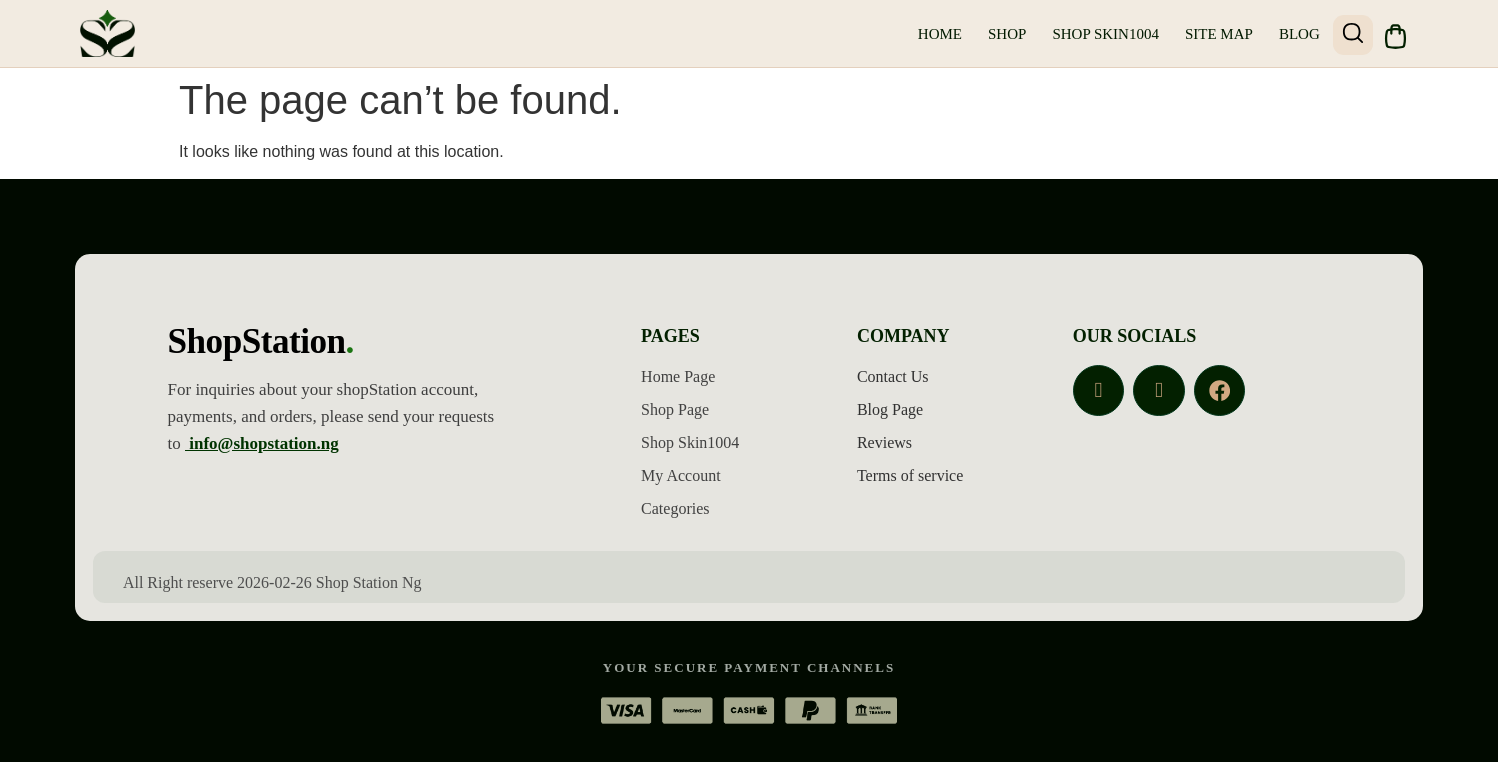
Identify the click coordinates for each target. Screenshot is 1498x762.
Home (936, 34)
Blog (1295, 34)
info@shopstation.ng (262, 442)
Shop (1003, 34)
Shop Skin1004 (1102, 34)
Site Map (1215, 34)
